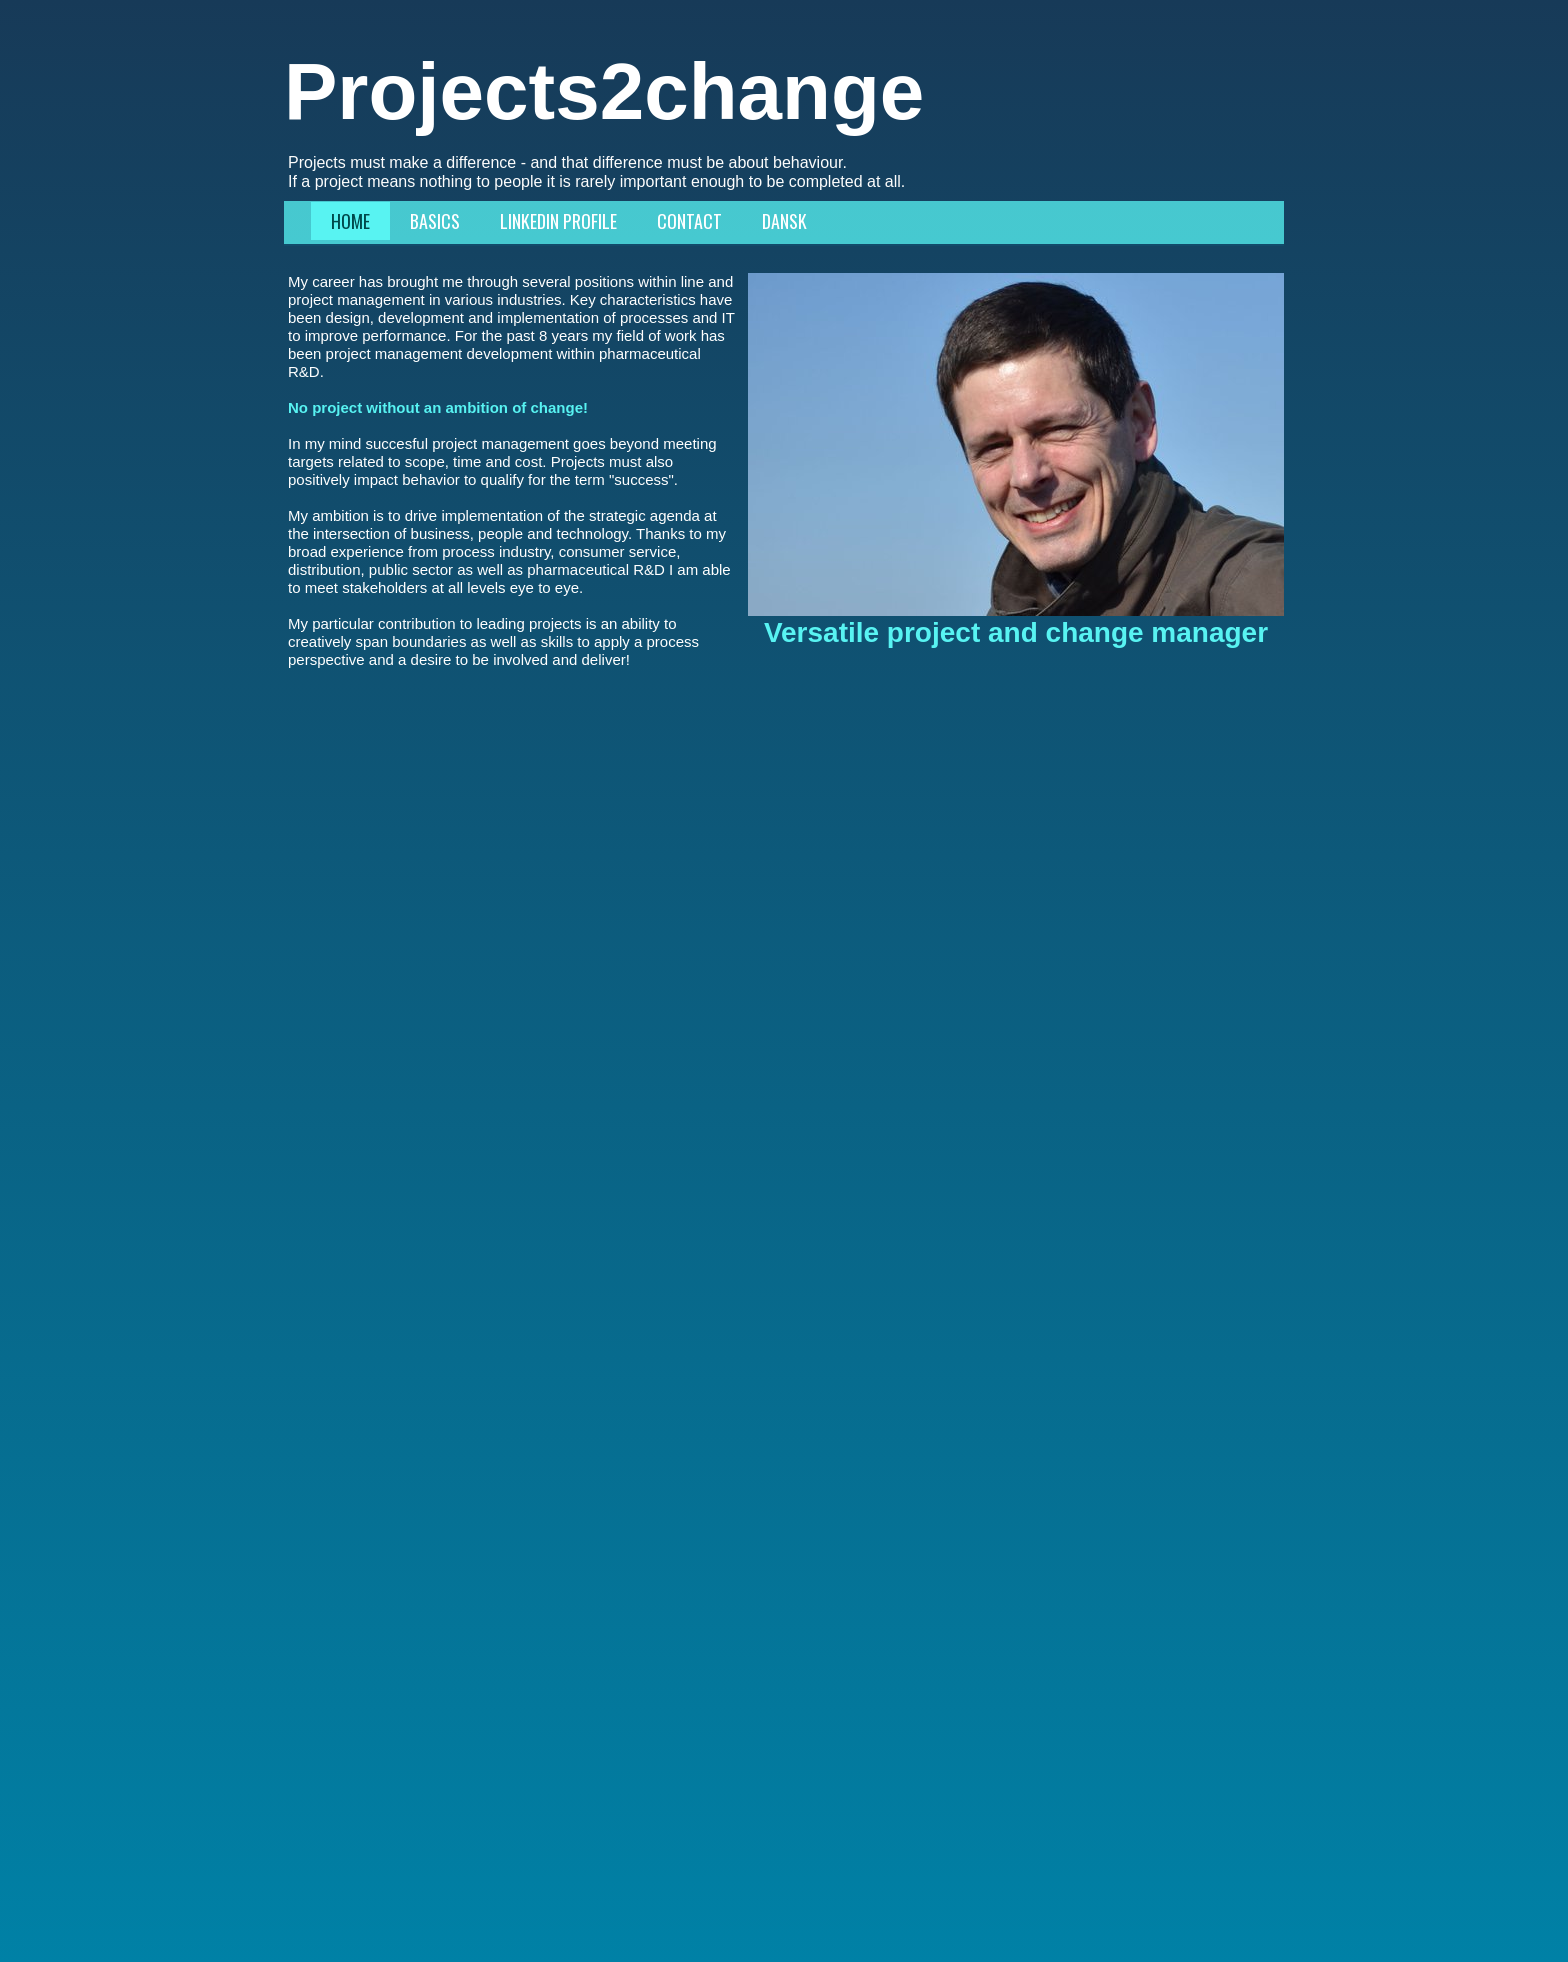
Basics (435, 221)
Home (350, 221)
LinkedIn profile (558, 221)
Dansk (784, 221)
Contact (689, 221)
